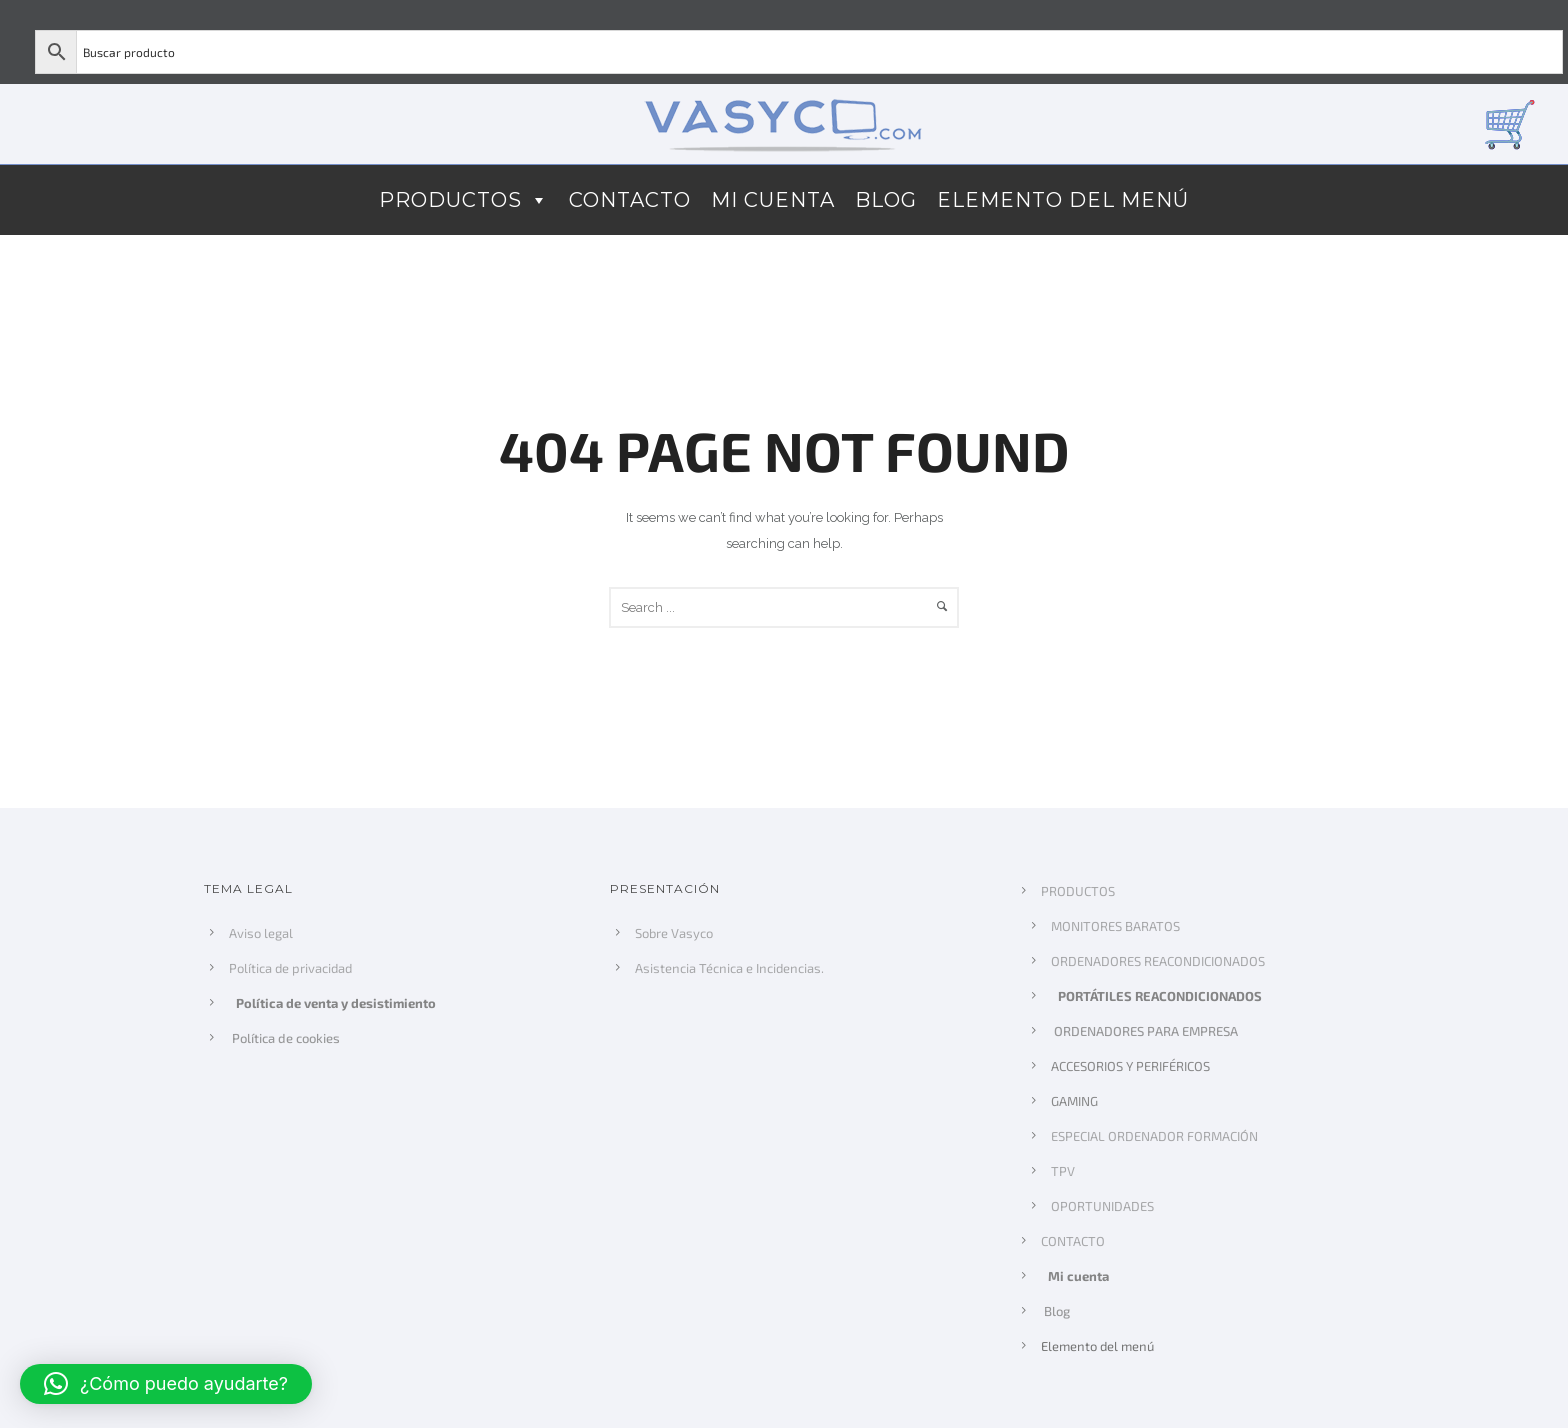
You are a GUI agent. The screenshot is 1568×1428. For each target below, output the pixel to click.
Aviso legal (261, 933)
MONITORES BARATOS (1115, 926)
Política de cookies (283, 1038)
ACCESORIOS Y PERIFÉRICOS (1130, 1066)
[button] (166, 1384)
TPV (1063, 1171)
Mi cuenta (773, 200)
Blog (886, 200)
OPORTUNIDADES (1102, 1206)
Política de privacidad (290, 968)
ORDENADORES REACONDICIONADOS (1158, 961)
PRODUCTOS (464, 200)
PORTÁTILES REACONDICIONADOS (1162, 996)
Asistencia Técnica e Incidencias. (729, 968)
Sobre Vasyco (674, 933)
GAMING (1074, 1101)
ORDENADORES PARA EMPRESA (1143, 1031)
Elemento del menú (1063, 200)
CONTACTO (630, 200)
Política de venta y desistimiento (338, 1003)
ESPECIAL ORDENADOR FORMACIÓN (1154, 1136)
